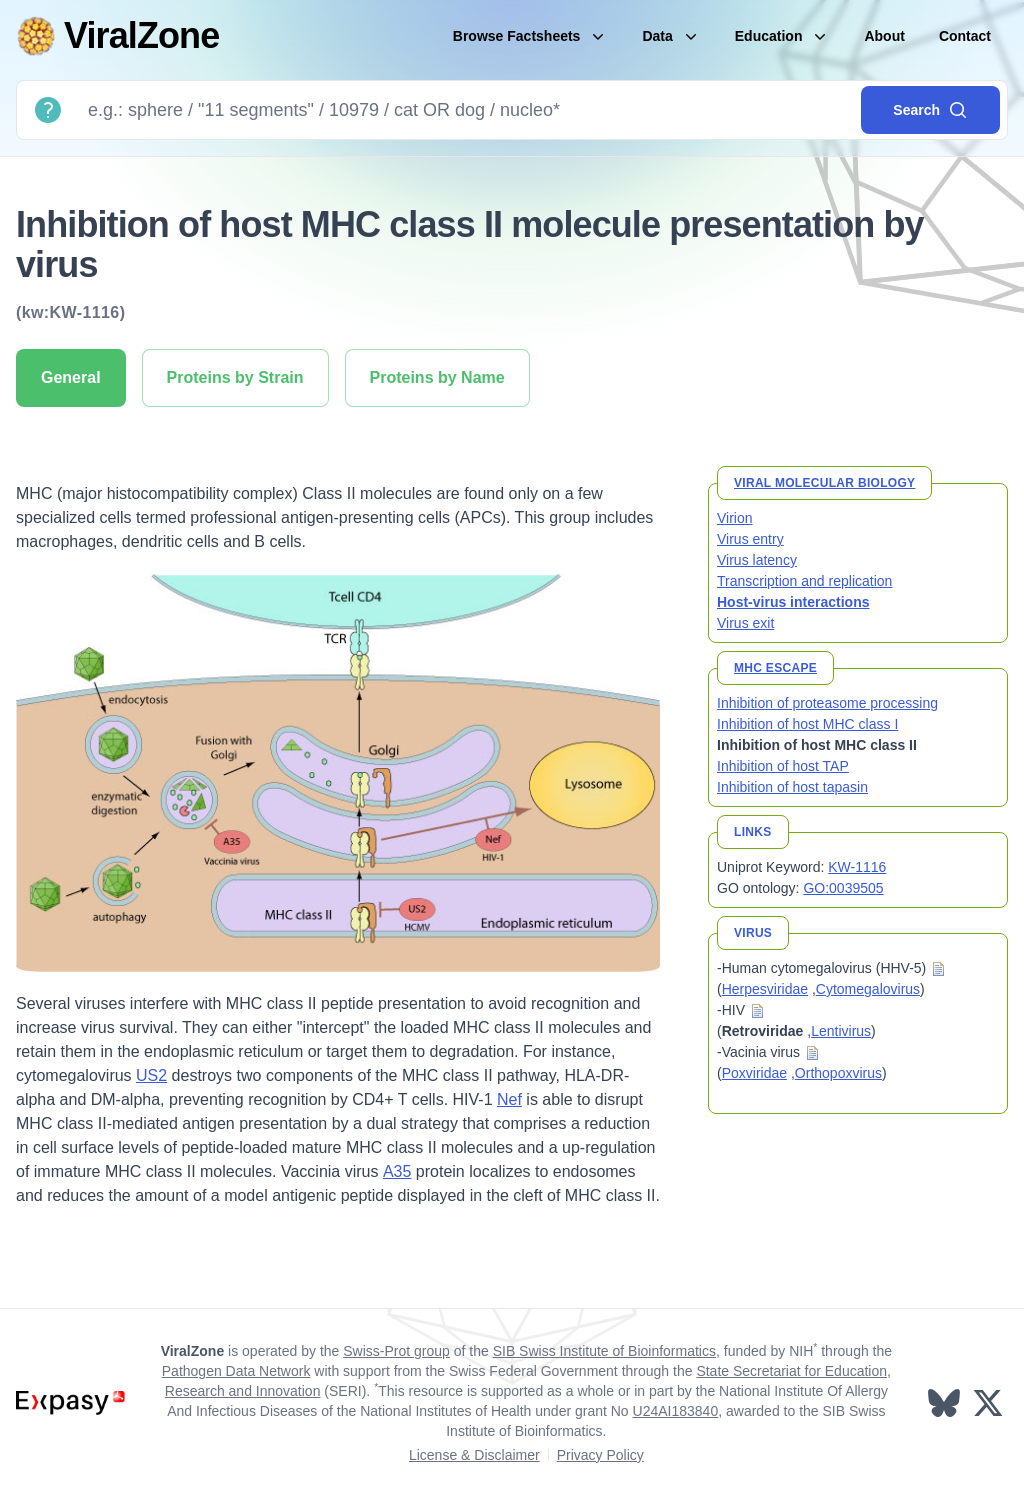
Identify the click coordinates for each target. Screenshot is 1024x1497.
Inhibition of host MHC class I (807, 724)
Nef (509, 1099)
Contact (965, 36)
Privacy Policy (600, 1455)
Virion (735, 518)
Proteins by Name (437, 377)
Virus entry (750, 539)
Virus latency (757, 560)
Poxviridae (754, 1073)
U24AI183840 (676, 1411)
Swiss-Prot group (396, 1351)
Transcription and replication (804, 581)
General (71, 377)
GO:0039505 (843, 888)
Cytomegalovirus (868, 989)
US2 (151, 1075)
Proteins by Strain (235, 377)
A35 (397, 1171)
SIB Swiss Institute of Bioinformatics (604, 1351)
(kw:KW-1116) (70, 312)
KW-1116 (857, 867)
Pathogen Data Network (236, 1371)
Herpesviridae (765, 989)
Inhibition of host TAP (783, 766)
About (884, 36)
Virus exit (745, 623)
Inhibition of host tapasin (792, 787)
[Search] (466, 110)
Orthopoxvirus (838, 1073)
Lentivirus (841, 1031)
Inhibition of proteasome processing (827, 703)
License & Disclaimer (474, 1455)
